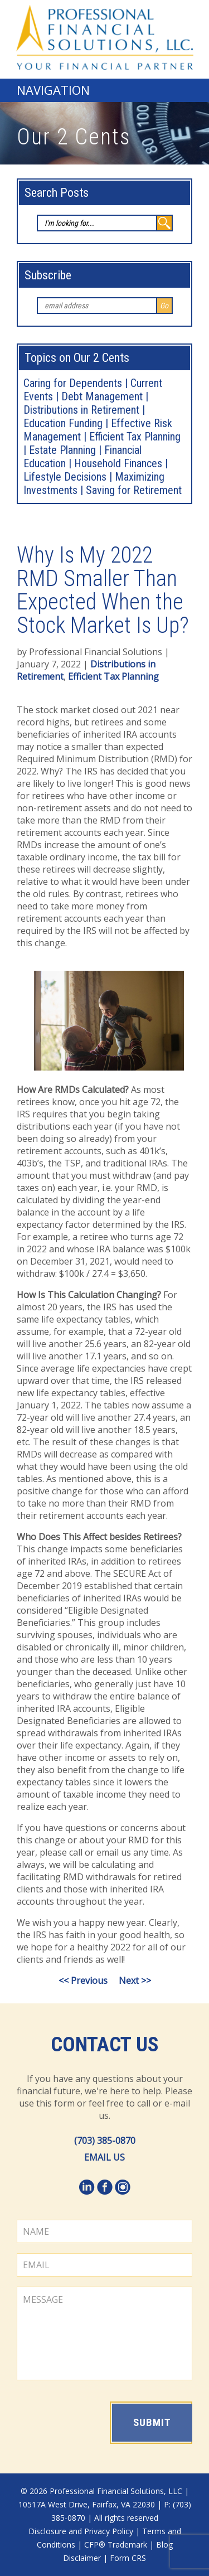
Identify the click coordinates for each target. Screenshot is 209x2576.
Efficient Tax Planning (113, 676)
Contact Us (105, 2044)
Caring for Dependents (72, 383)
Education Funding (63, 423)
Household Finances (118, 463)
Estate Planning (62, 450)
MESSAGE (104, 2333)
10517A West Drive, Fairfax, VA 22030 (86, 2504)
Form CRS (128, 2558)
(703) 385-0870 (104, 2141)
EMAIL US (104, 2157)
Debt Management (102, 396)
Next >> (135, 1980)
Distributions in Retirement (81, 410)
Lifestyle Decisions (64, 476)
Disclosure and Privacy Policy (80, 2531)
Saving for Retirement (134, 490)
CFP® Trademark (115, 2544)
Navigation (53, 89)
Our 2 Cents (73, 137)
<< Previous (83, 1980)
